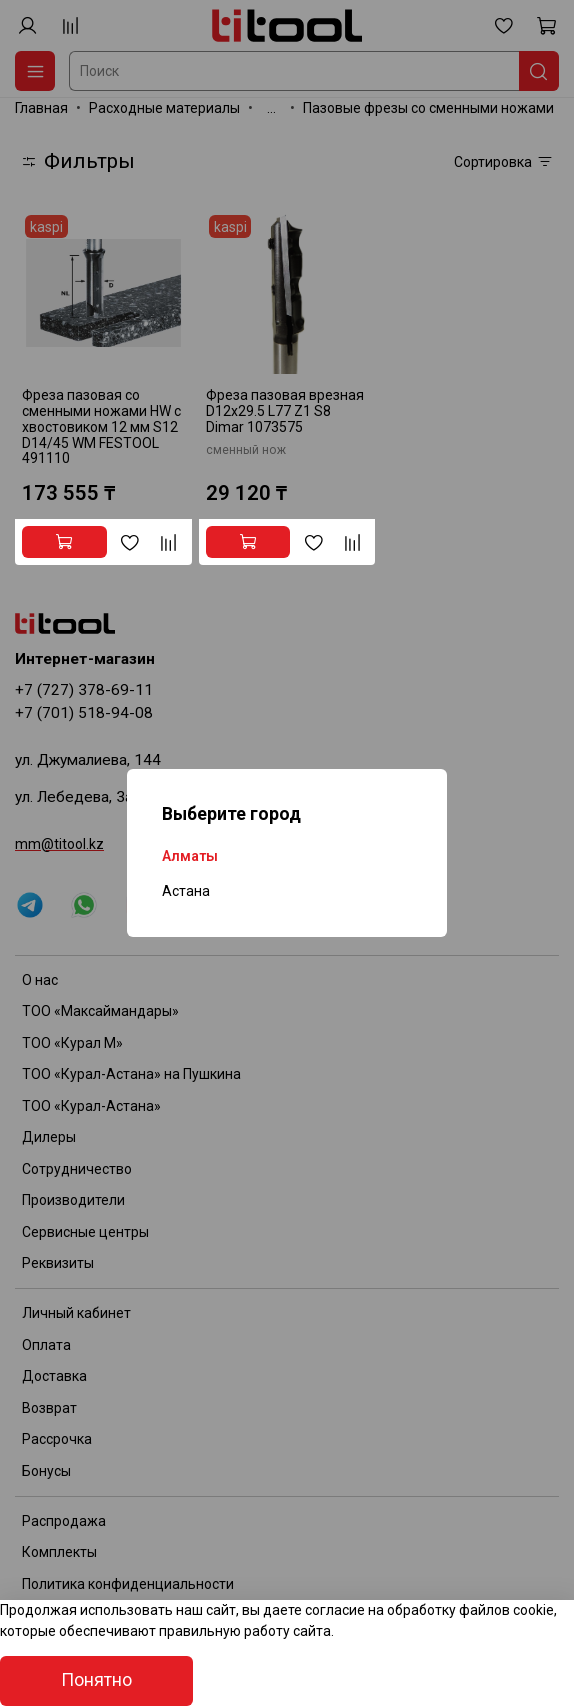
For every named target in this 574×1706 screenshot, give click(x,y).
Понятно (96, 1680)
